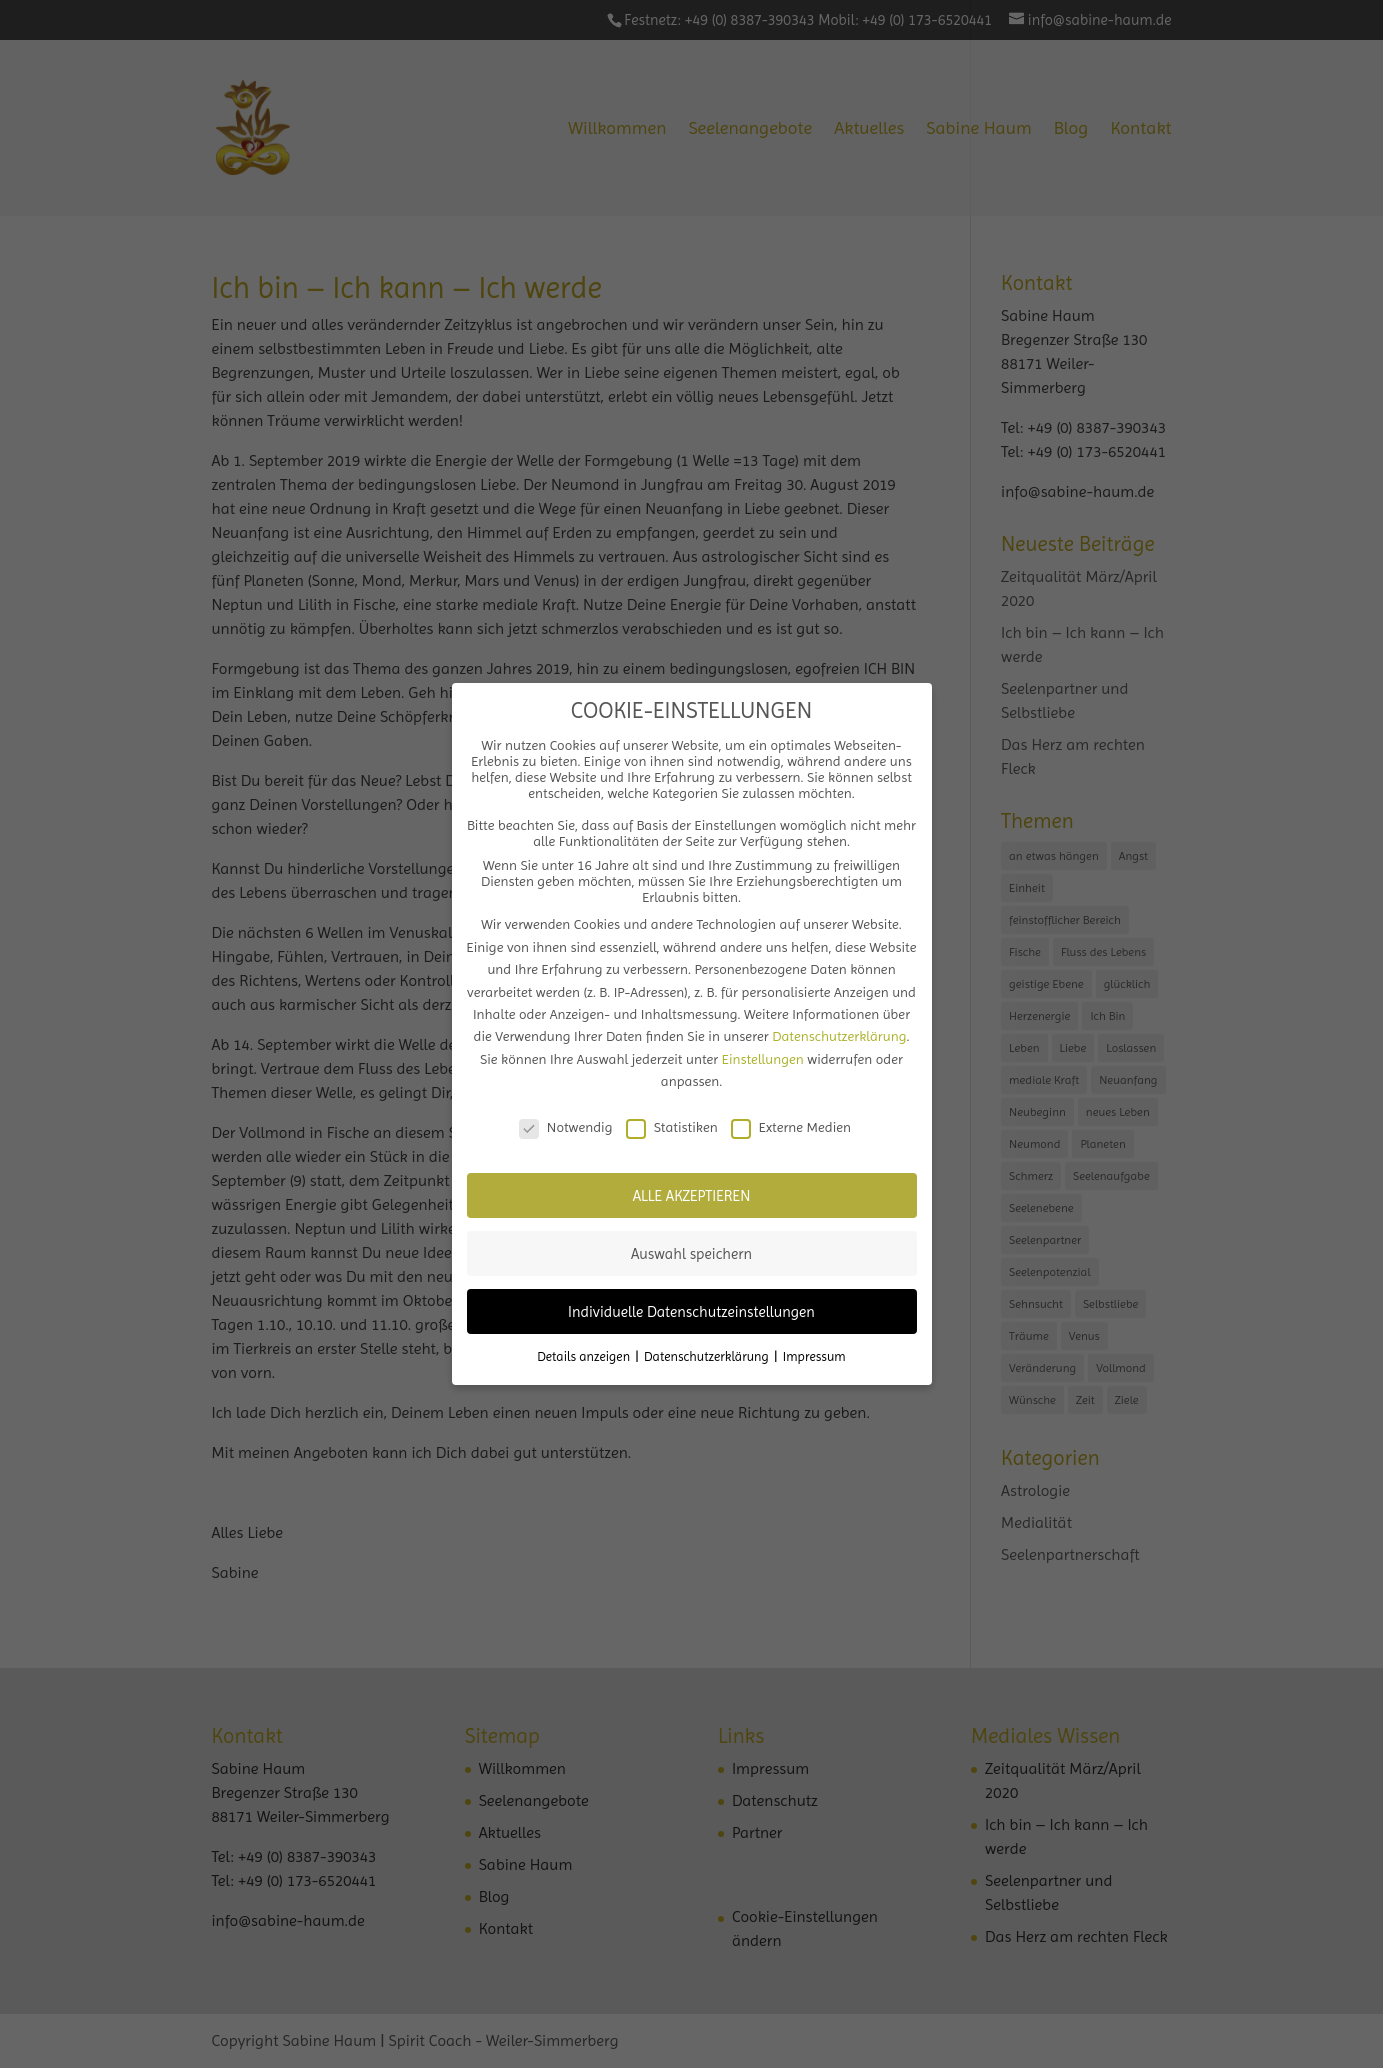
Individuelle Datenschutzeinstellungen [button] (691, 1312)
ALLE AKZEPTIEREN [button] (692, 1196)
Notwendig (566, 1127)
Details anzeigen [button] (585, 1356)
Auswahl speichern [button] (691, 1254)
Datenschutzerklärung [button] (708, 1356)
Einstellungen (763, 1059)
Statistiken (672, 1127)
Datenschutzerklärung (839, 1036)
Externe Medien (791, 1127)
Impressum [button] (814, 1356)
